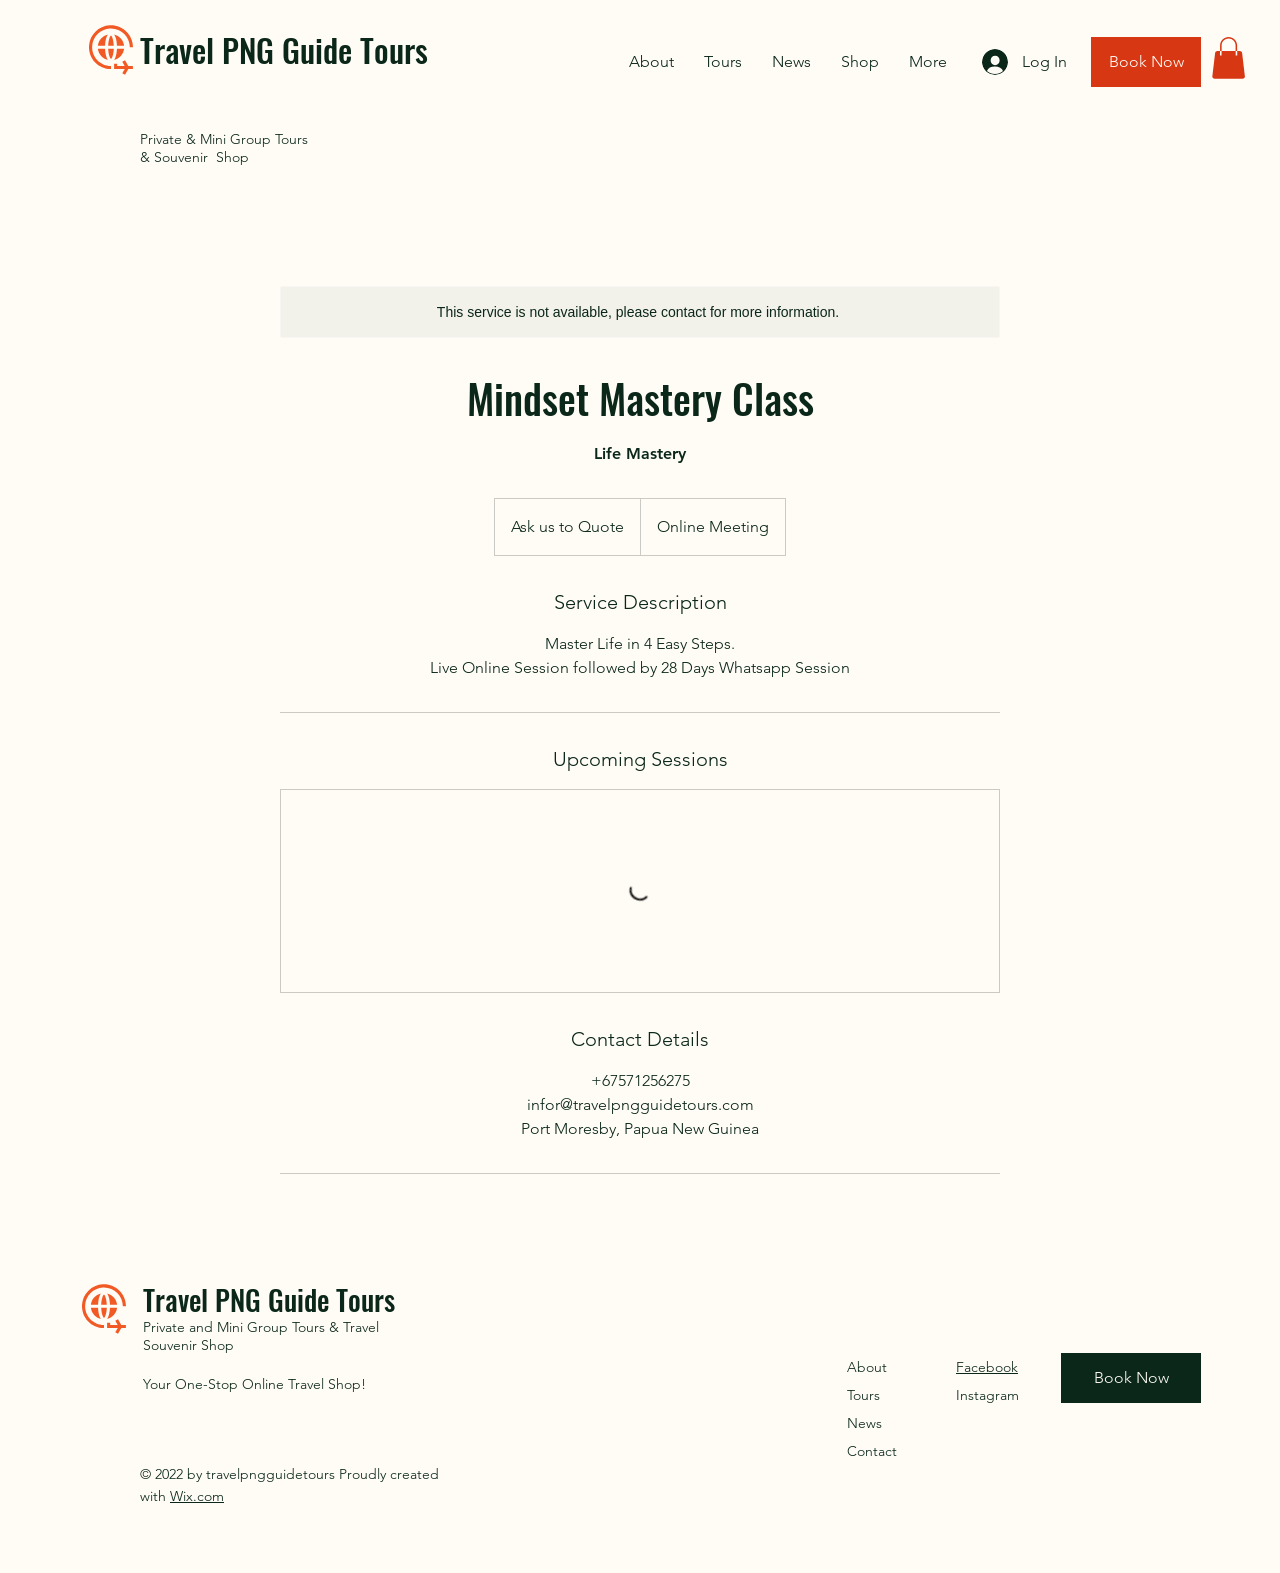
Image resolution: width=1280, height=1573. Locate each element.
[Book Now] (1146, 62)
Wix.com (197, 1496)
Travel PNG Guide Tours (284, 49)
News (864, 1423)
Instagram (987, 1395)
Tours (863, 1395)
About (867, 1367)
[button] (1228, 58)
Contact (872, 1451)
